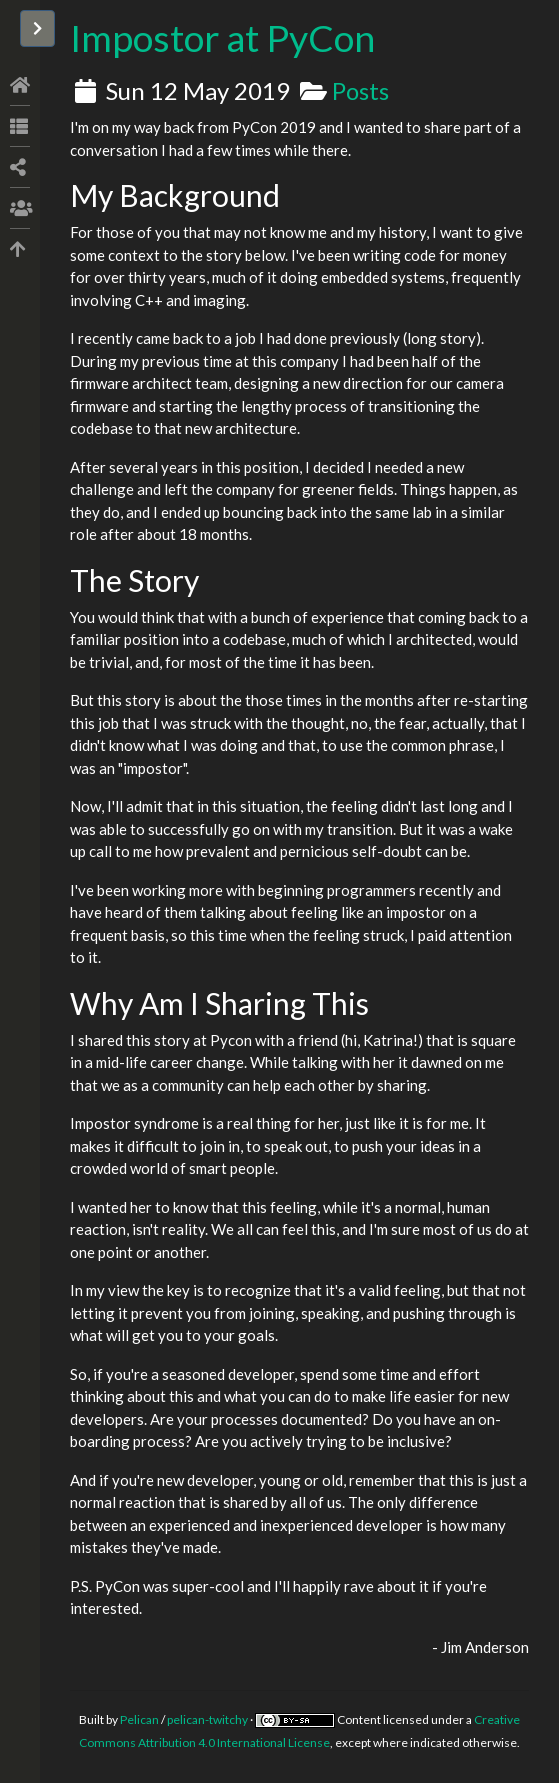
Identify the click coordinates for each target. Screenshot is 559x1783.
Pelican (139, 1719)
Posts (360, 90)
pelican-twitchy (207, 1719)
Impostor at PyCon (222, 37)
